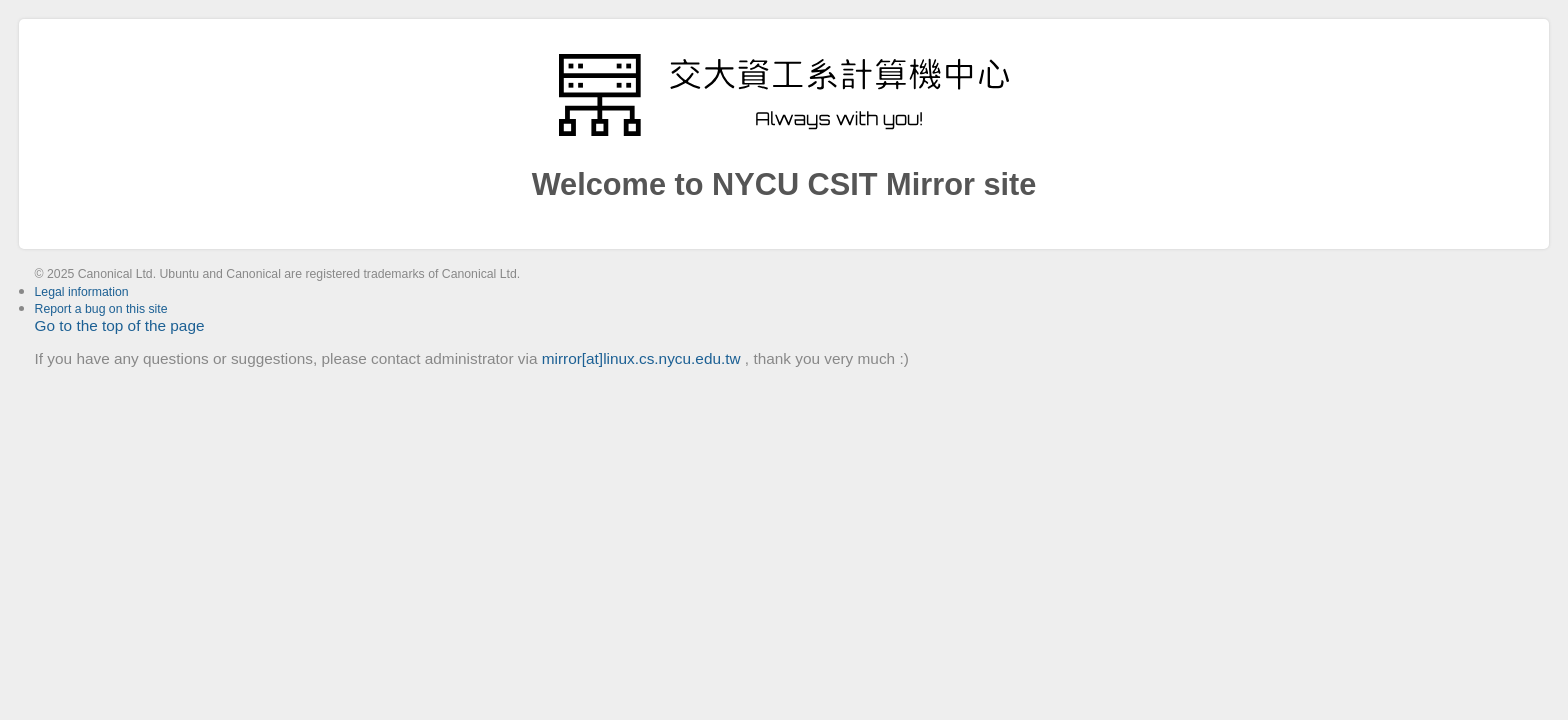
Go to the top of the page (120, 325)
